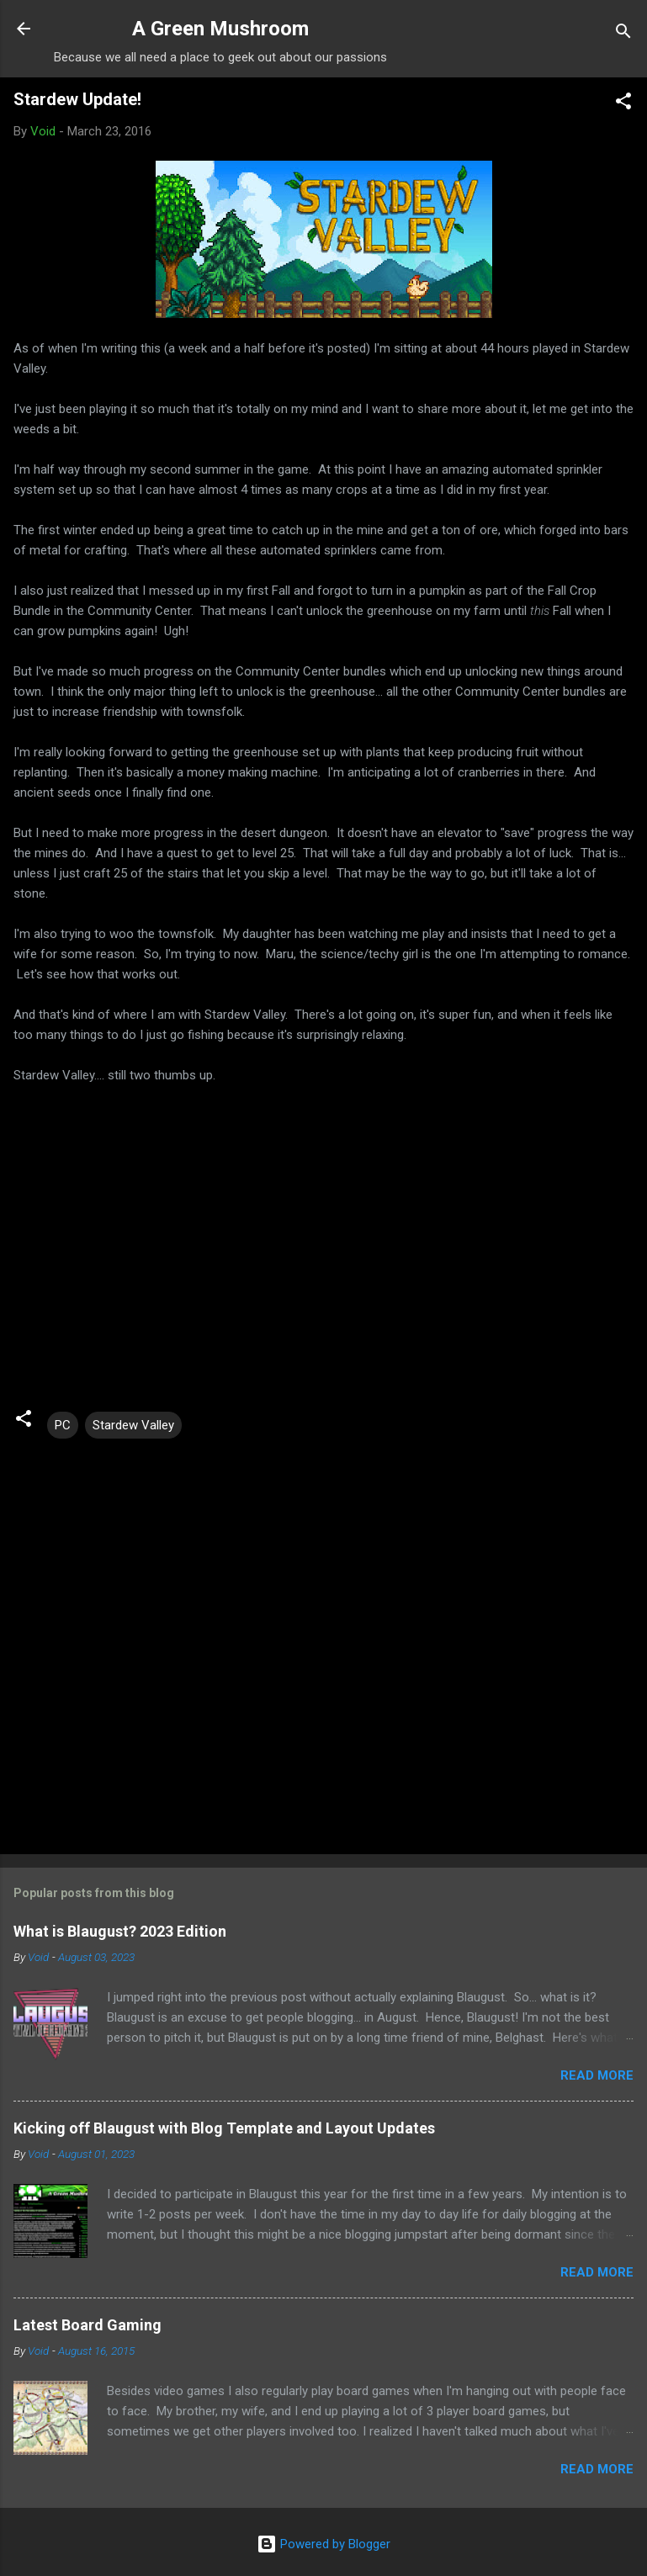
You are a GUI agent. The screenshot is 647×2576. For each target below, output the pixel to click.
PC (63, 1425)
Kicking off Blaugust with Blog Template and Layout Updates (224, 2128)
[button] (623, 104)
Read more (597, 2075)
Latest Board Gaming (87, 2325)
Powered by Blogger (323, 2544)
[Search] (623, 34)
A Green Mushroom (220, 28)
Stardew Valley (133, 1425)
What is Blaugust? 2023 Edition (119, 1931)
